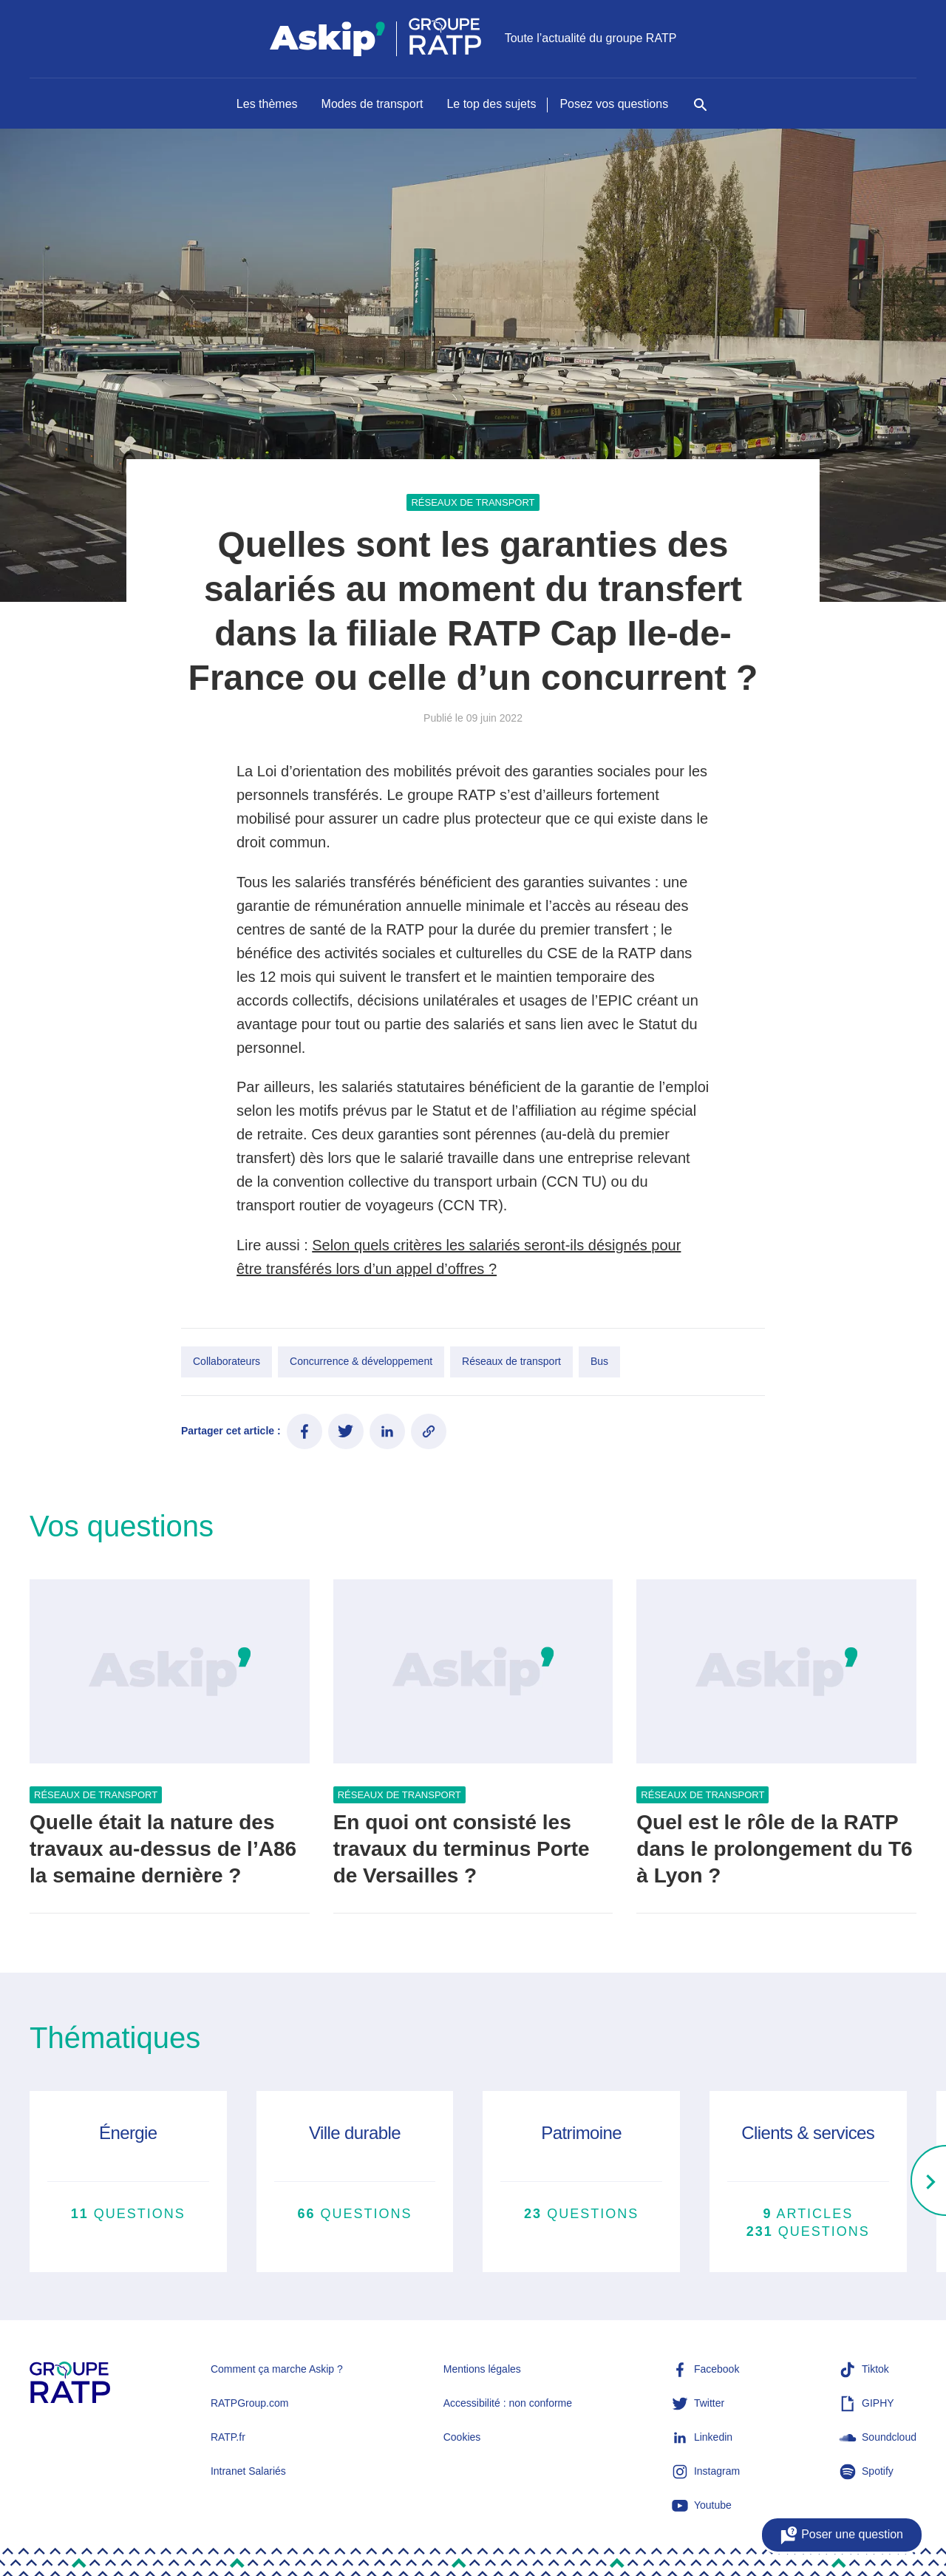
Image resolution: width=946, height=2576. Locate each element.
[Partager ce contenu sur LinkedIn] (387, 1431)
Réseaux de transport (472, 502)
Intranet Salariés (248, 2471)
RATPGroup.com (250, 2403)
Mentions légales (482, 2369)
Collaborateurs (226, 1361)
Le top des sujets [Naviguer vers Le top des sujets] (491, 104)
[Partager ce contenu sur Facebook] (304, 1431)
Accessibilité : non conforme (507, 2403)
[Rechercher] (701, 112)
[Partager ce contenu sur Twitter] (346, 1431)
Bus (599, 1361)
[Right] (928, 2182)
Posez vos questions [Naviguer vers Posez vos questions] (613, 104)
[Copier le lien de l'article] (428, 1431)
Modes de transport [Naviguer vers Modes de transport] (372, 104)
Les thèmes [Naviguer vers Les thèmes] (267, 104)
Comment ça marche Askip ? (277, 2369)
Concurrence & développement (361, 1361)
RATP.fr (228, 2437)
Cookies (462, 2437)
